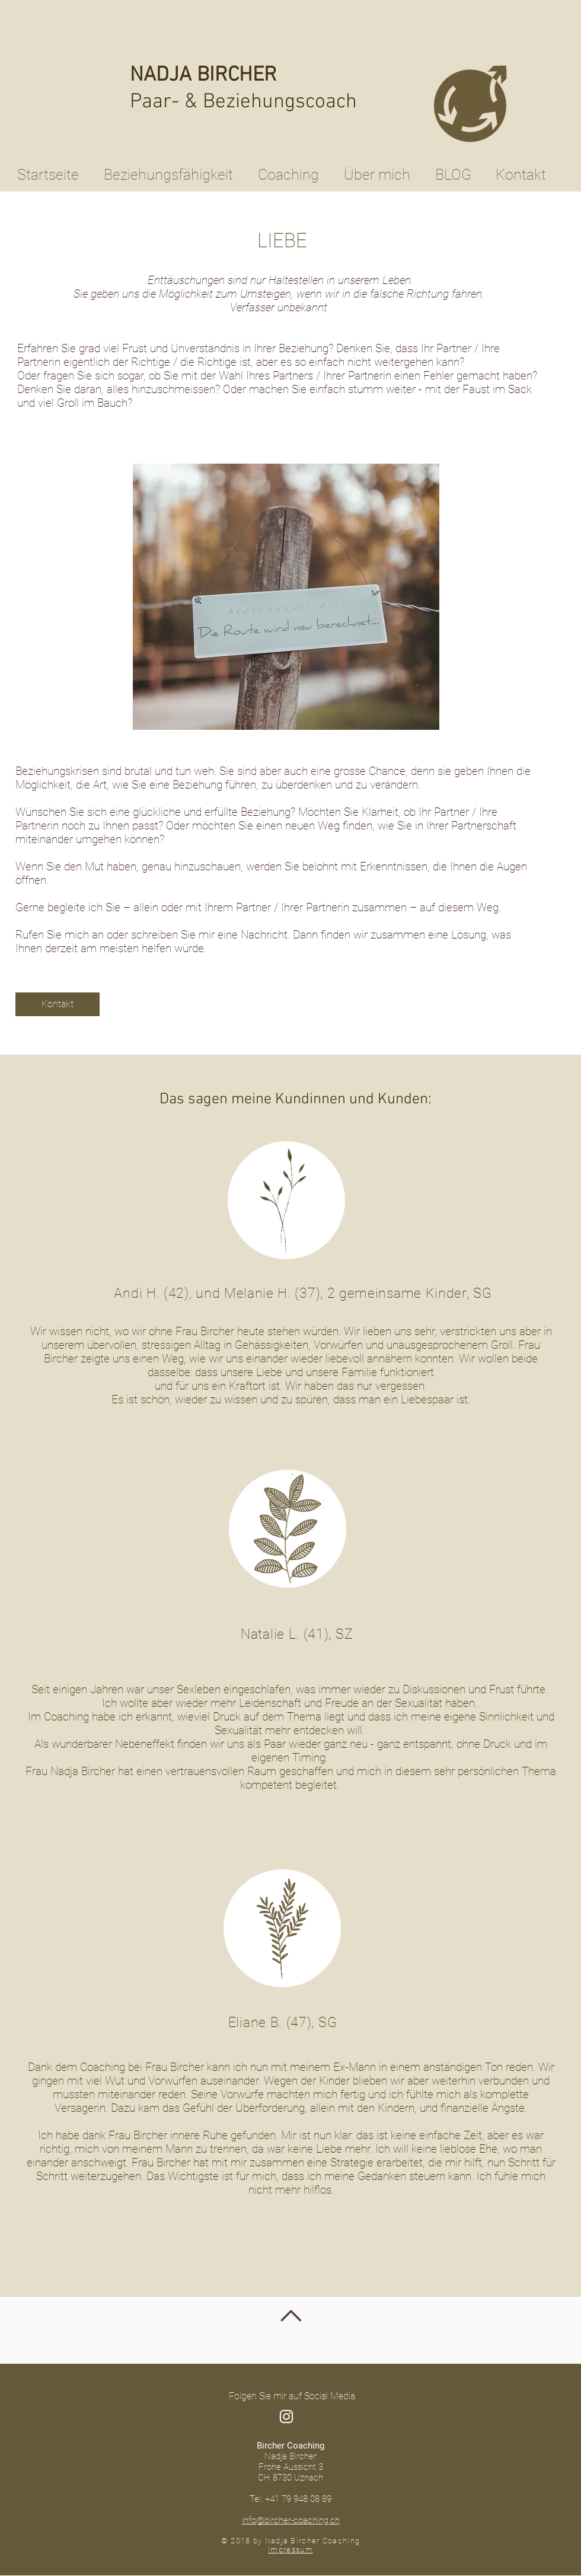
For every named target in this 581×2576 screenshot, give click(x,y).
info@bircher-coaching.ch (291, 2520)
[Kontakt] (57, 1004)
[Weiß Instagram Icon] (286, 2416)
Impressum (290, 2549)
